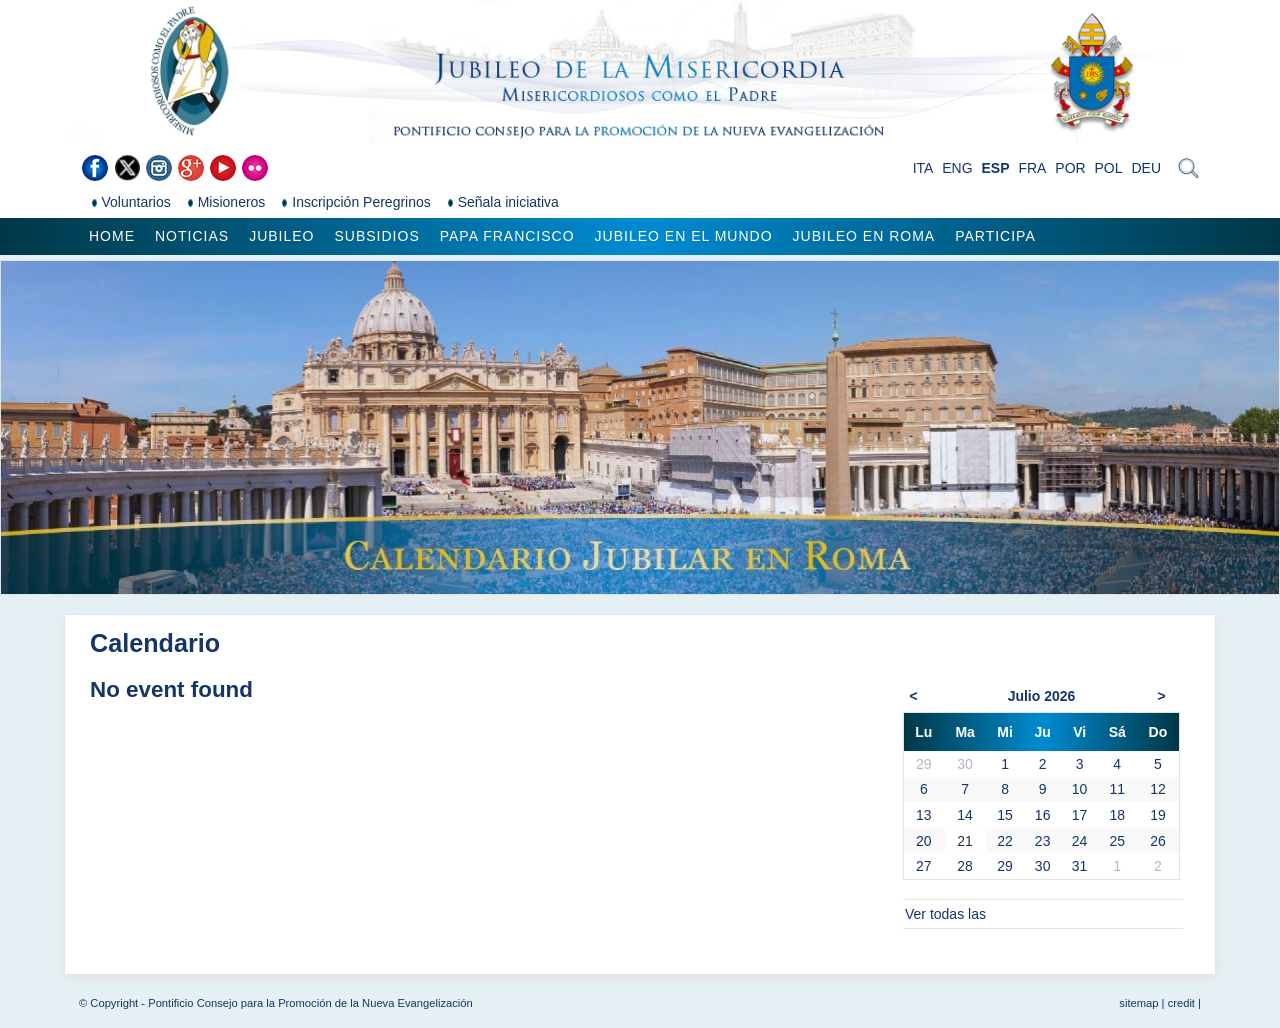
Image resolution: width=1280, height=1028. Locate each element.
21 (965, 841)
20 (924, 841)
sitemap (1138, 1003)
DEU (1146, 168)
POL (1109, 168)
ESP (996, 168)
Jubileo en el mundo (684, 236)
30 (1043, 866)
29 (1005, 866)
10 (1080, 789)
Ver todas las (945, 914)
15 (1005, 815)
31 (1080, 866)
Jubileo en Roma (864, 236)
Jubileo (281, 236)
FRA (1032, 168)
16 (1043, 815)
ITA (923, 168)
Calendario (155, 643)
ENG (957, 168)
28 (965, 866)
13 (924, 815)
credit (1181, 1003)
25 (1117, 841)
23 (1043, 841)
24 (1080, 841)
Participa (995, 236)
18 (1117, 815)
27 (924, 866)
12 (1158, 789)
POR (1070, 168)
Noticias (192, 236)
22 (1005, 841)
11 (1117, 789)
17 (1080, 815)
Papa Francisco (507, 236)
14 (965, 815)
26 (1158, 841)
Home (112, 236)
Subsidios (376, 236)
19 (1158, 815)
